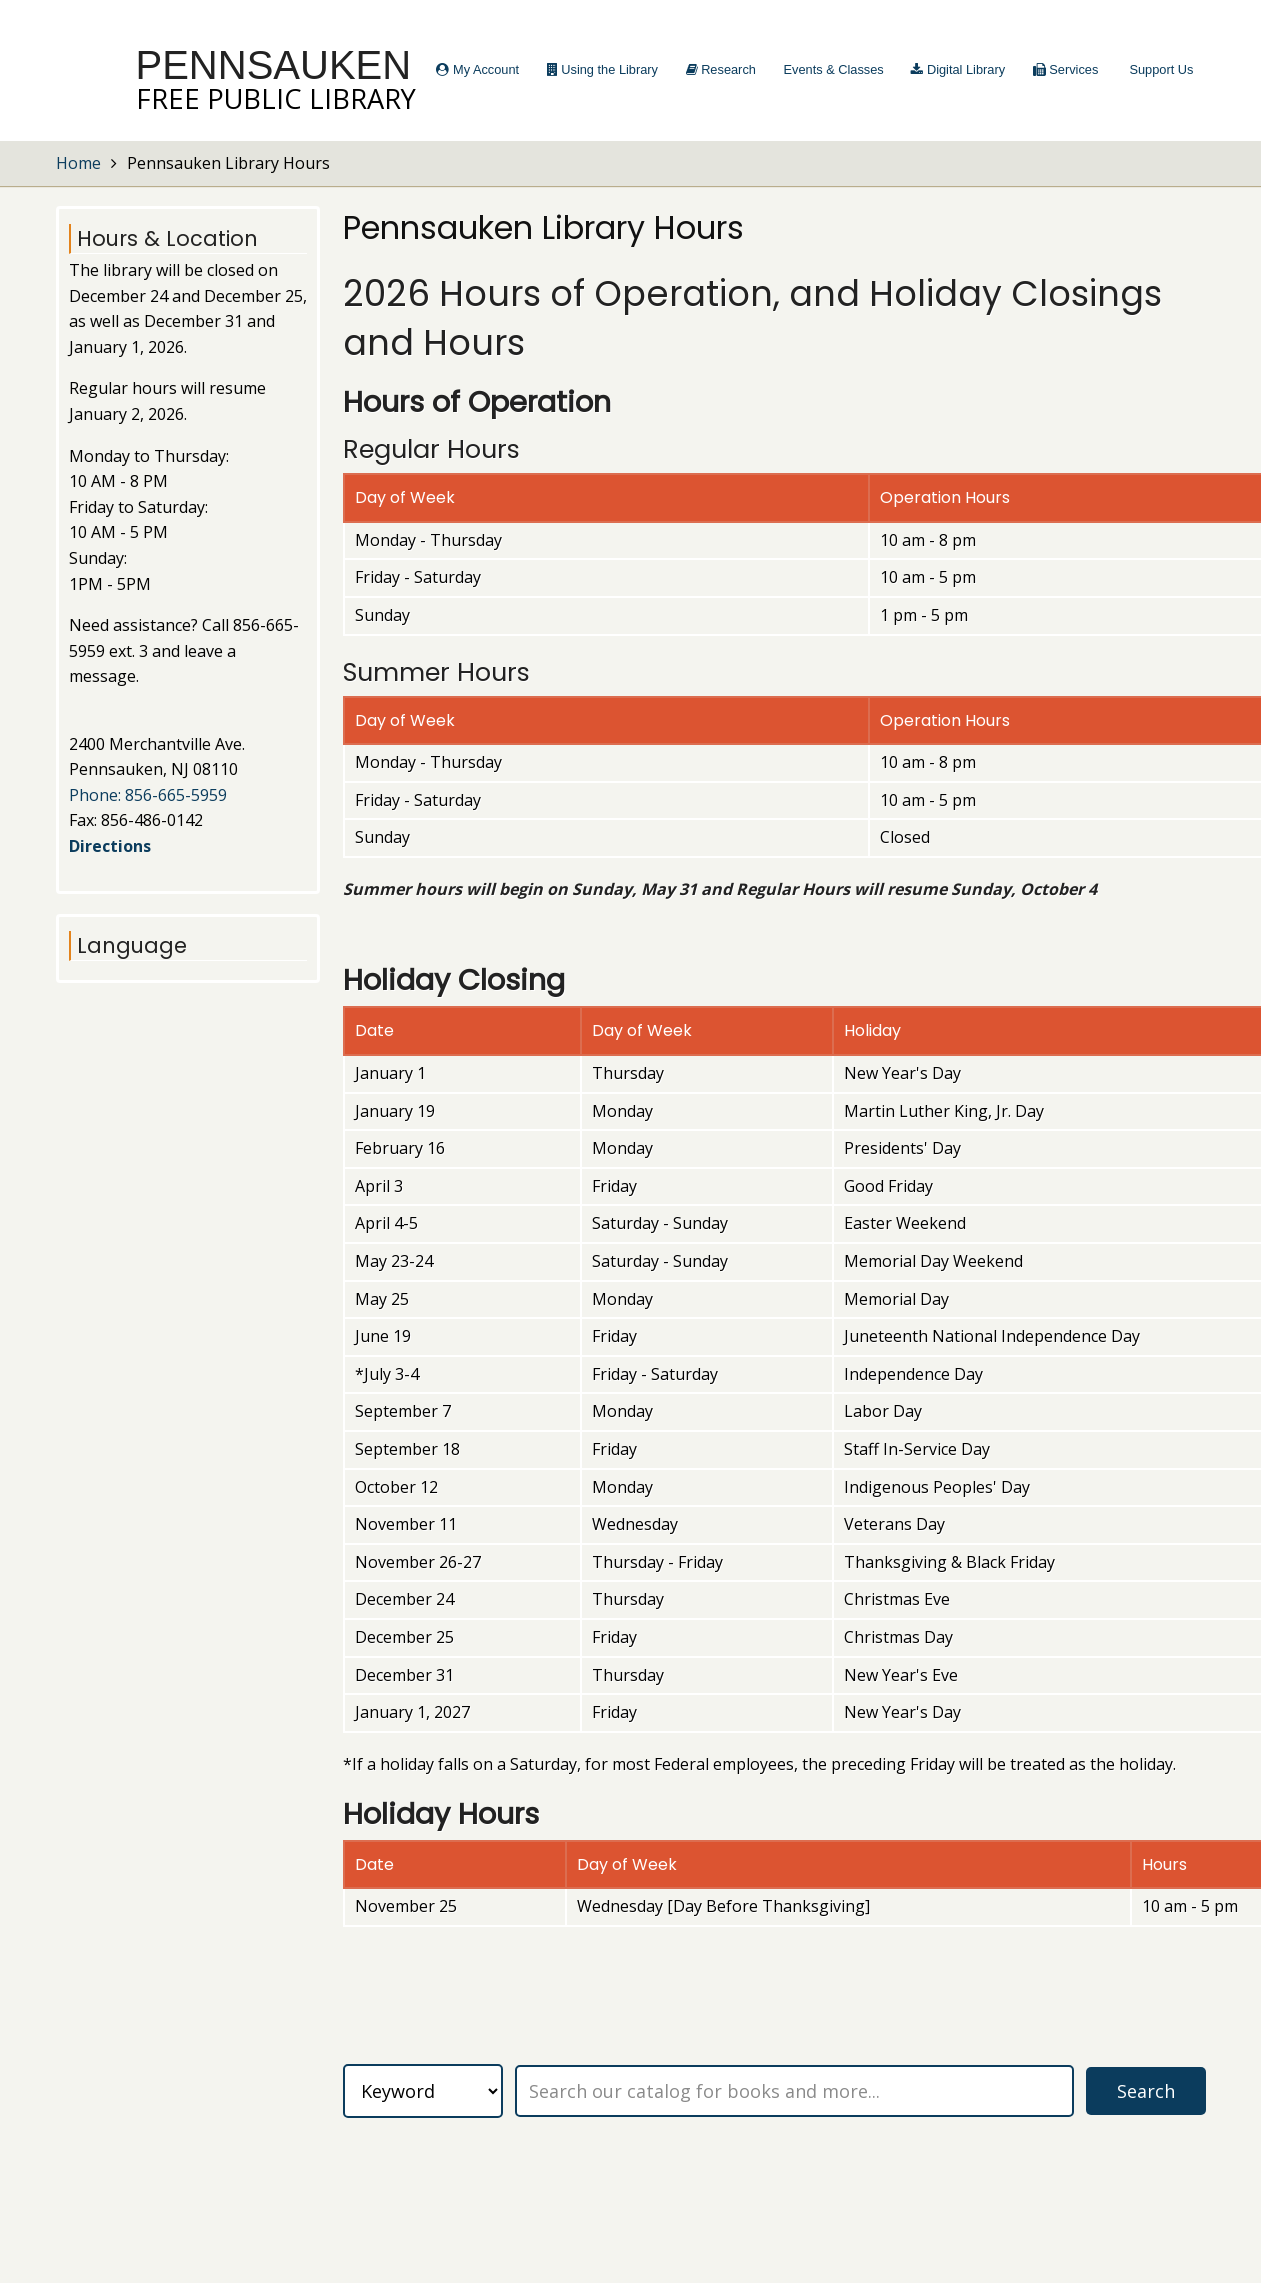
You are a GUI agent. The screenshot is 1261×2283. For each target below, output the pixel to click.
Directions (110, 846)
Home (78, 163)
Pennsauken (274, 65)
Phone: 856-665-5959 (148, 795)
